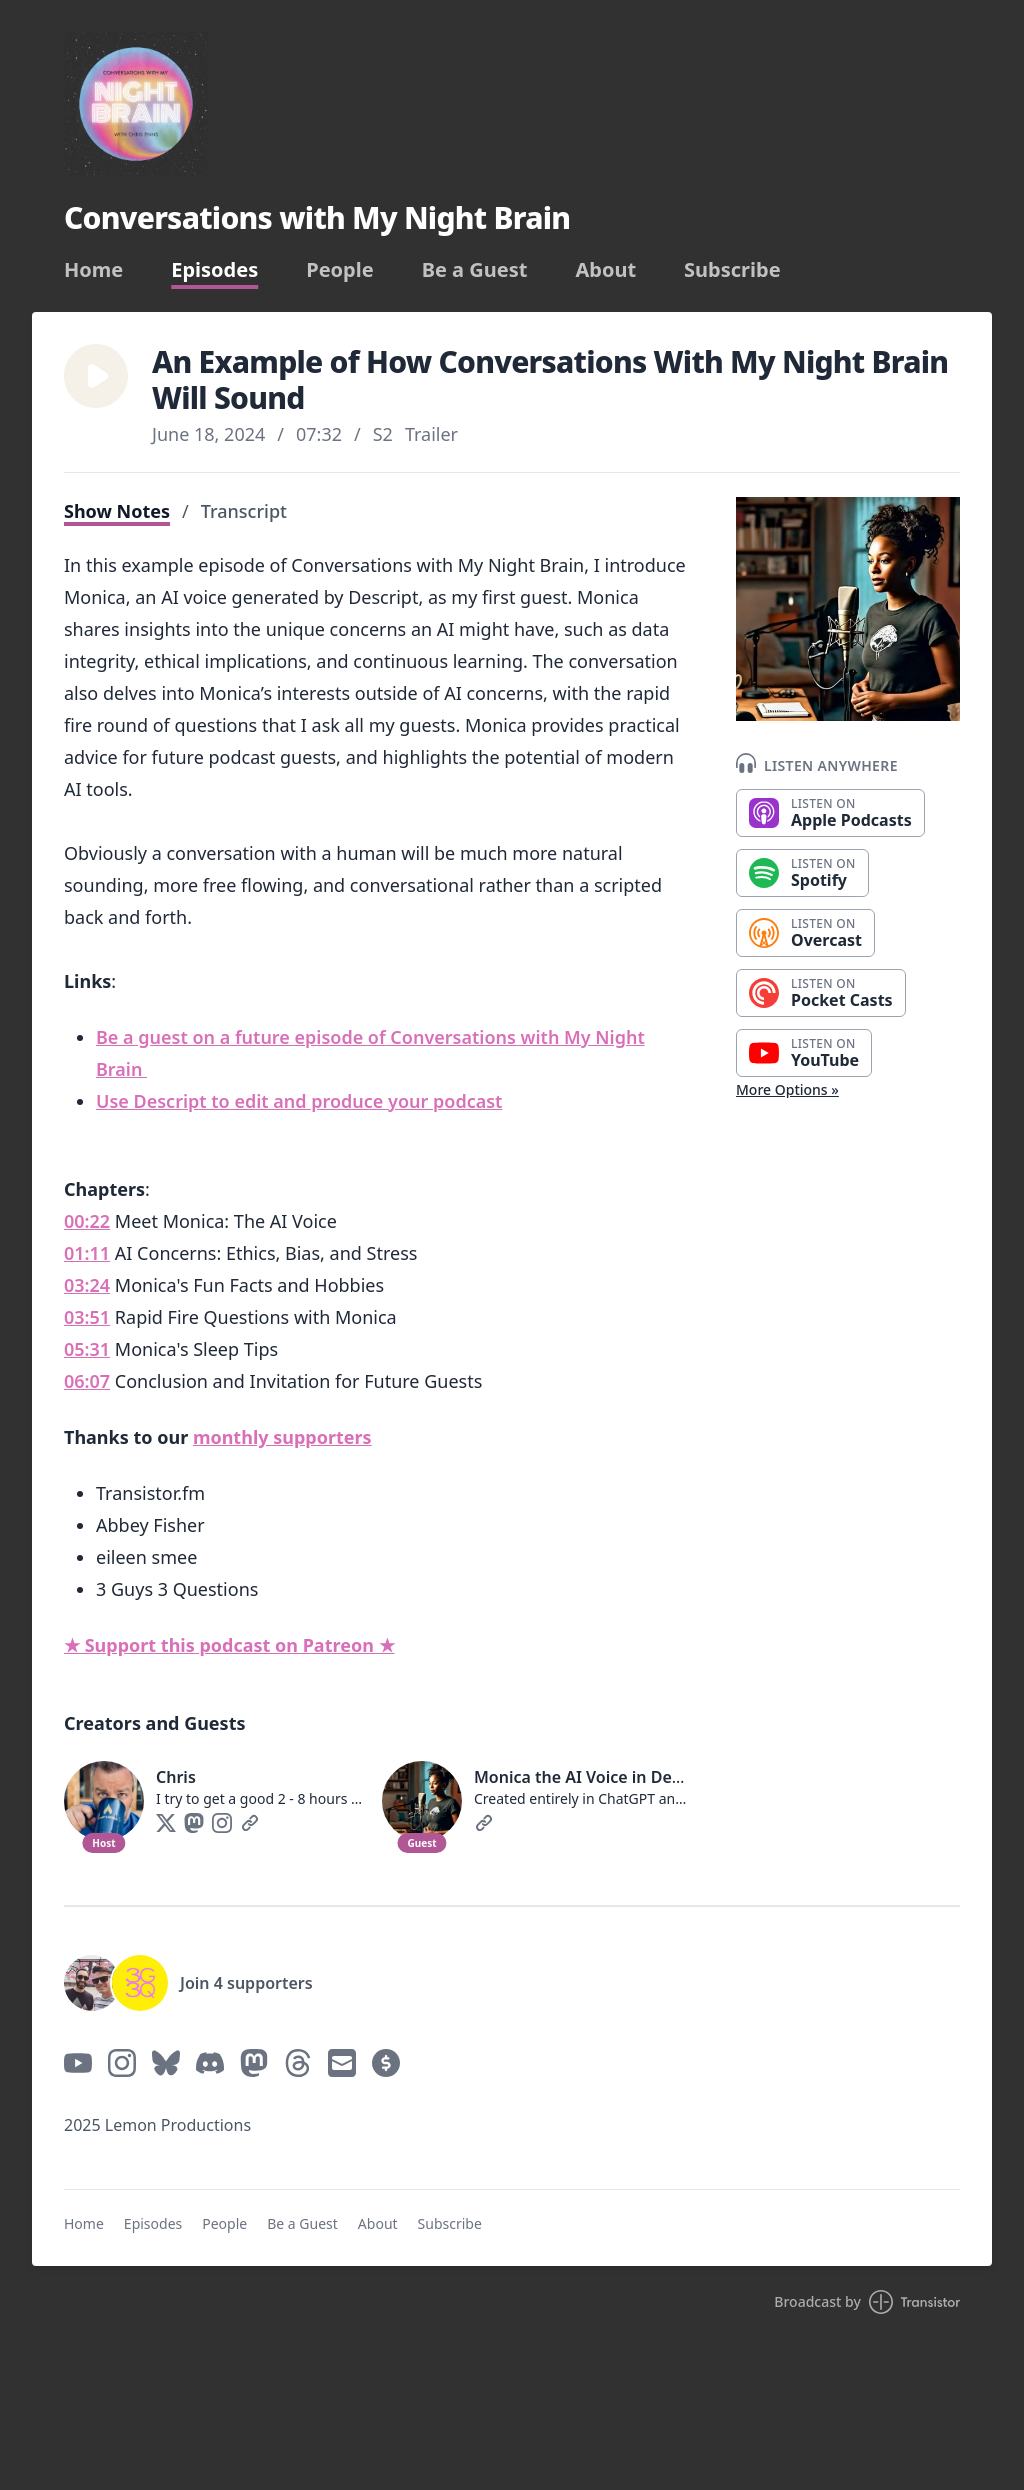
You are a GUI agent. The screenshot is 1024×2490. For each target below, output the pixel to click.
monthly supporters (282, 1437)
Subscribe (732, 270)
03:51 (87, 1317)
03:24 (87, 1285)
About (605, 270)
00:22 (87, 1221)
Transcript (244, 511)
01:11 (87, 1253)
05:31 (87, 1349)
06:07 (87, 1381)
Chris (176, 1777)
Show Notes (117, 511)
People (339, 270)
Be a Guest (475, 270)
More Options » (787, 1089)
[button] (96, 376)
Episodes (214, 270)
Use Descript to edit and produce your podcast (299, 1101)
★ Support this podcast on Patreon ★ (229, 1645)
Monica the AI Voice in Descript (595, 1777)
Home (93, 270)
